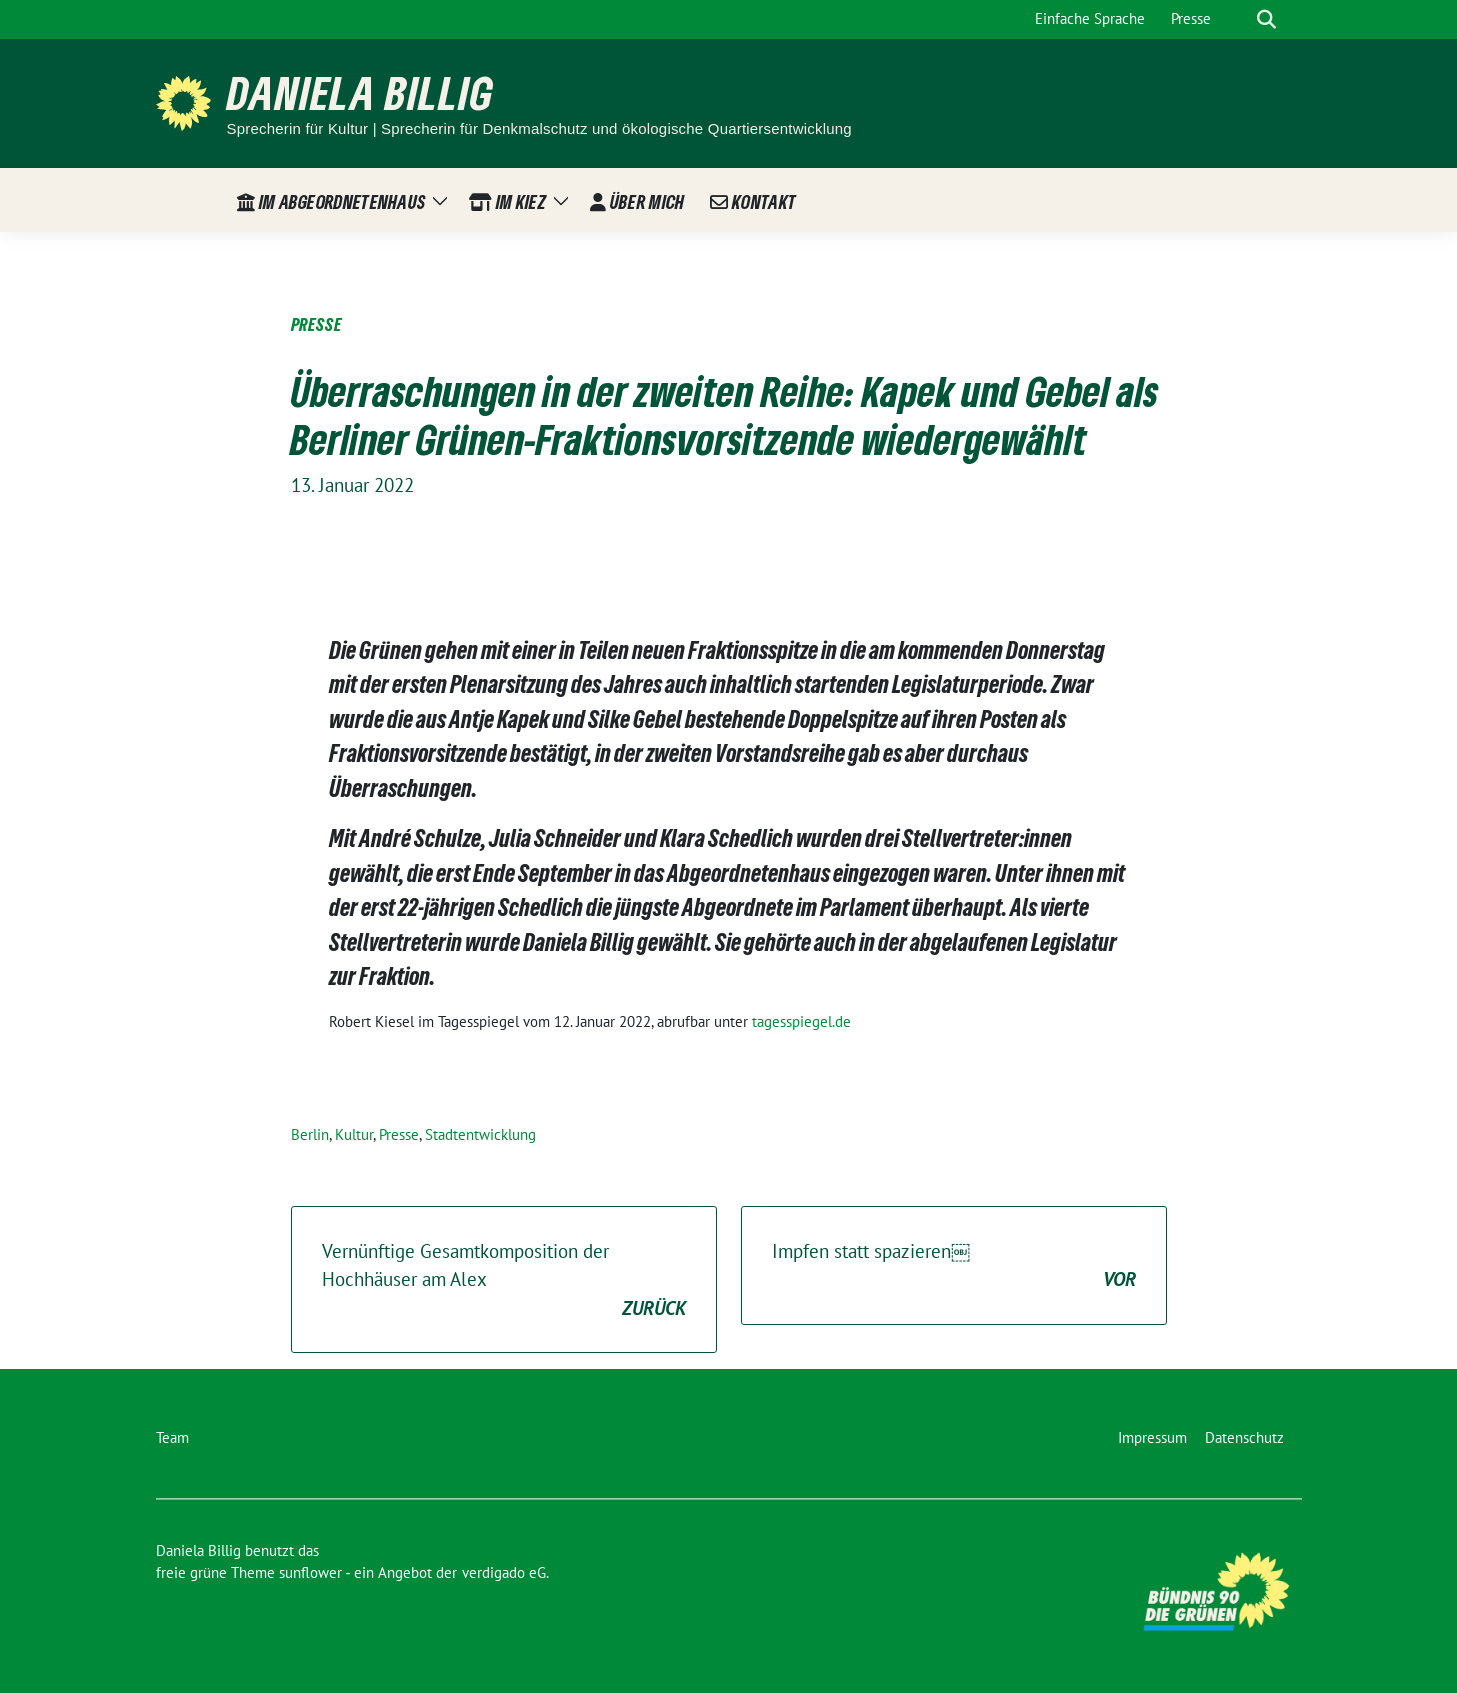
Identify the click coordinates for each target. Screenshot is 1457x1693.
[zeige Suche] (1266, 19)
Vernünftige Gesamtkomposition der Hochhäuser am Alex (504, 1281)
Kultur (354, 1134)
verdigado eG (504, 1572)
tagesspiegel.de (801, 1021)
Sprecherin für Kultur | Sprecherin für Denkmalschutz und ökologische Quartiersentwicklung (539, 128)
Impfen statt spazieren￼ (954, 1266)
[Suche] (1238, 19)
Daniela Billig (360, 92)
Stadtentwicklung (480, 1134)
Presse (399, 1134)
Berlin (310, 1134)
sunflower (310, 1572)
